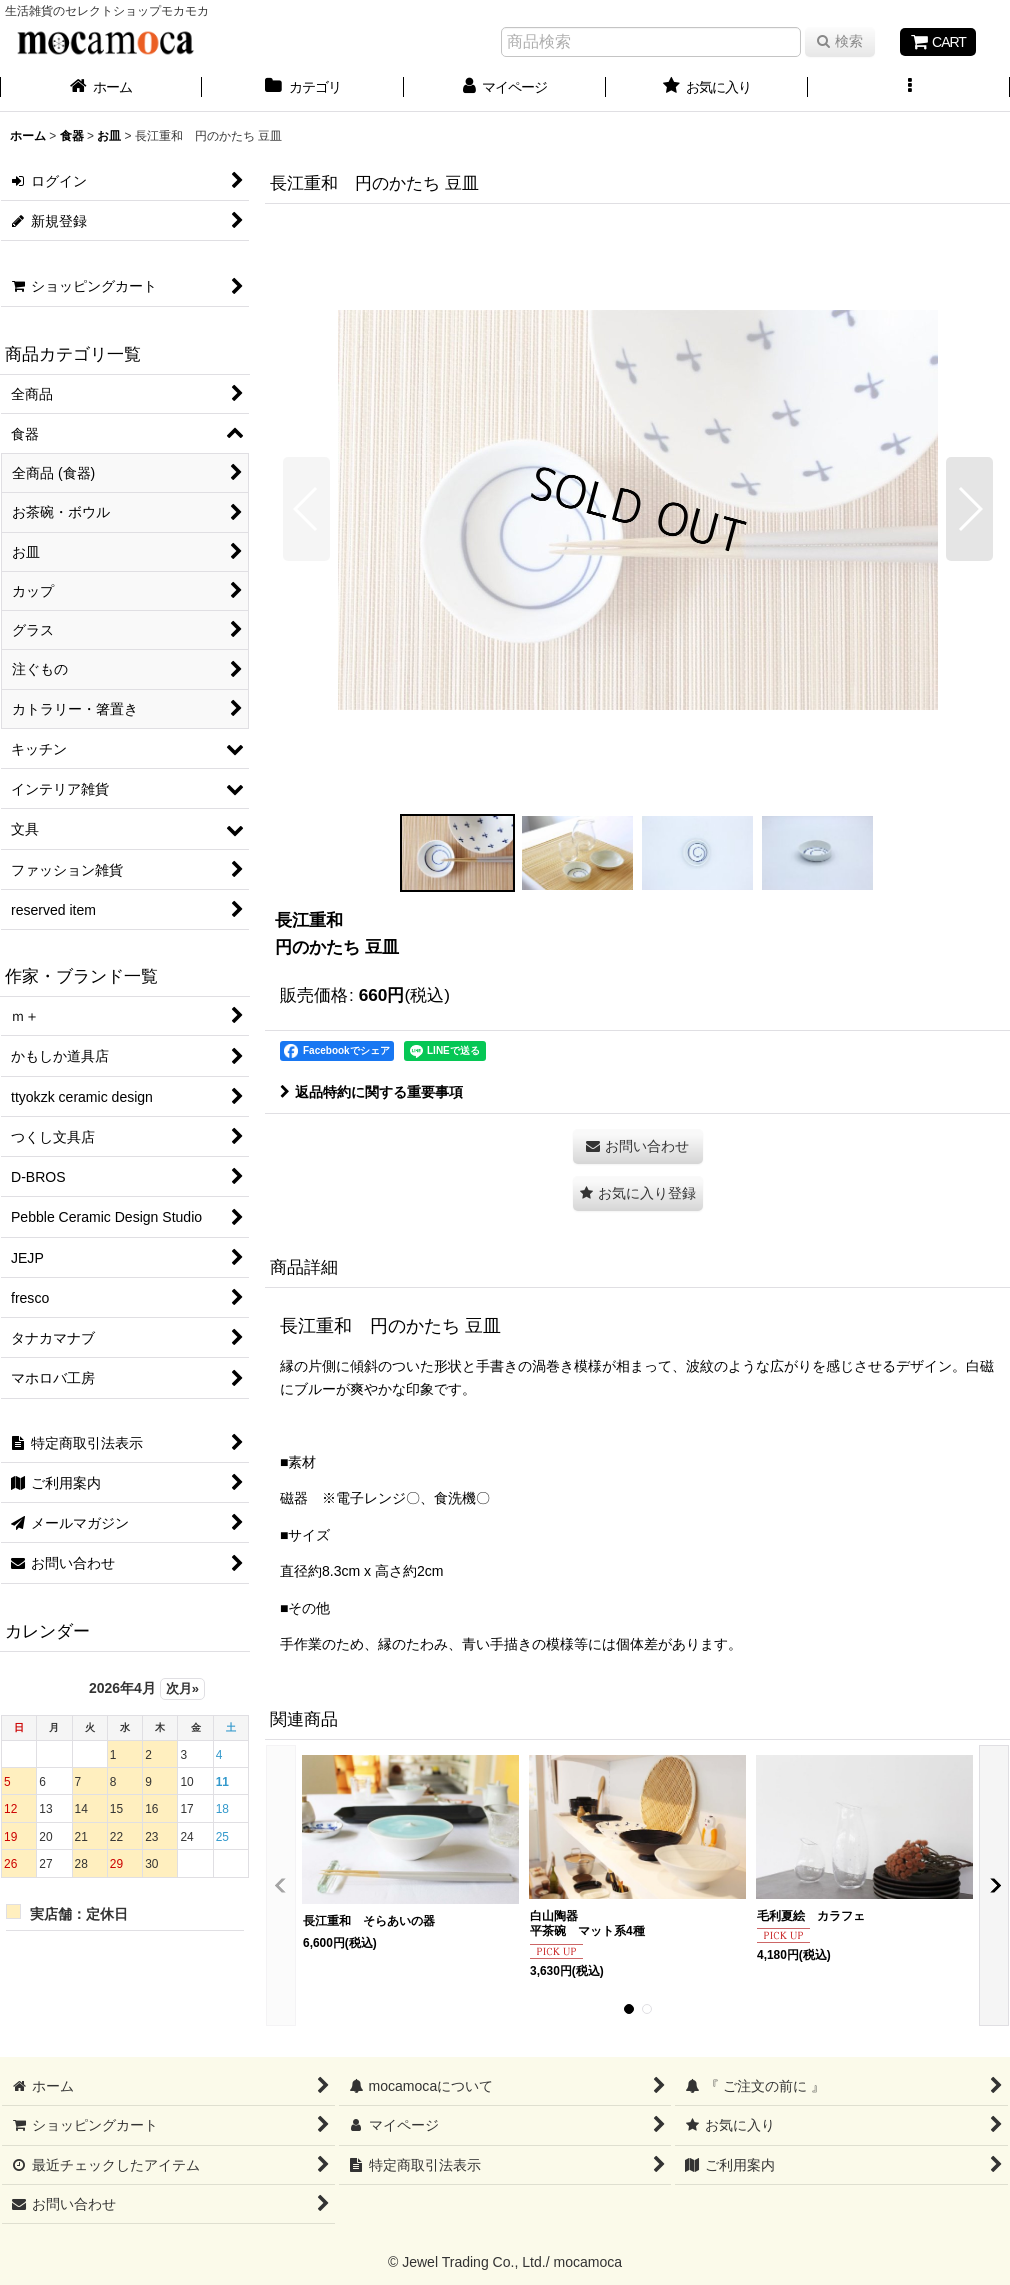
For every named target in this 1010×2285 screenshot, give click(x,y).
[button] (909, 89)
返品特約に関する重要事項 (371, 1092)
